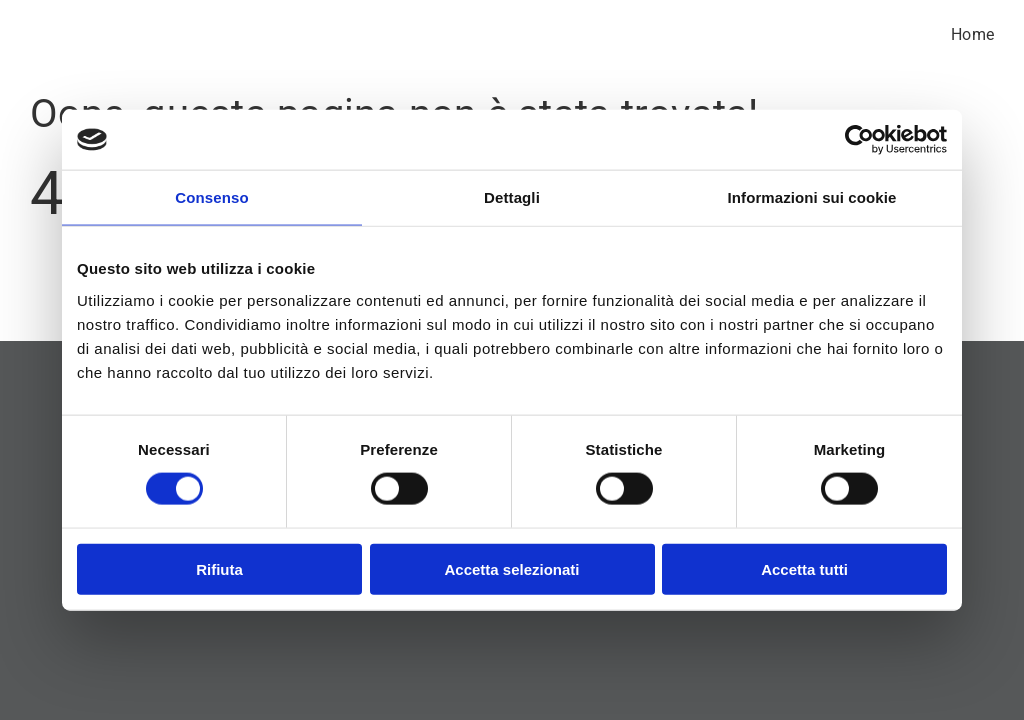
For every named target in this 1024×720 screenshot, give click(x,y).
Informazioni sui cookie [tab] (812, 197)
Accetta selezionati (511, 568)
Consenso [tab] (211, 197)
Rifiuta (219, 568)
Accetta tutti (804, 568)
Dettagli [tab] (512, 197)
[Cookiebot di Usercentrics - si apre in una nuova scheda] (859, 140)
